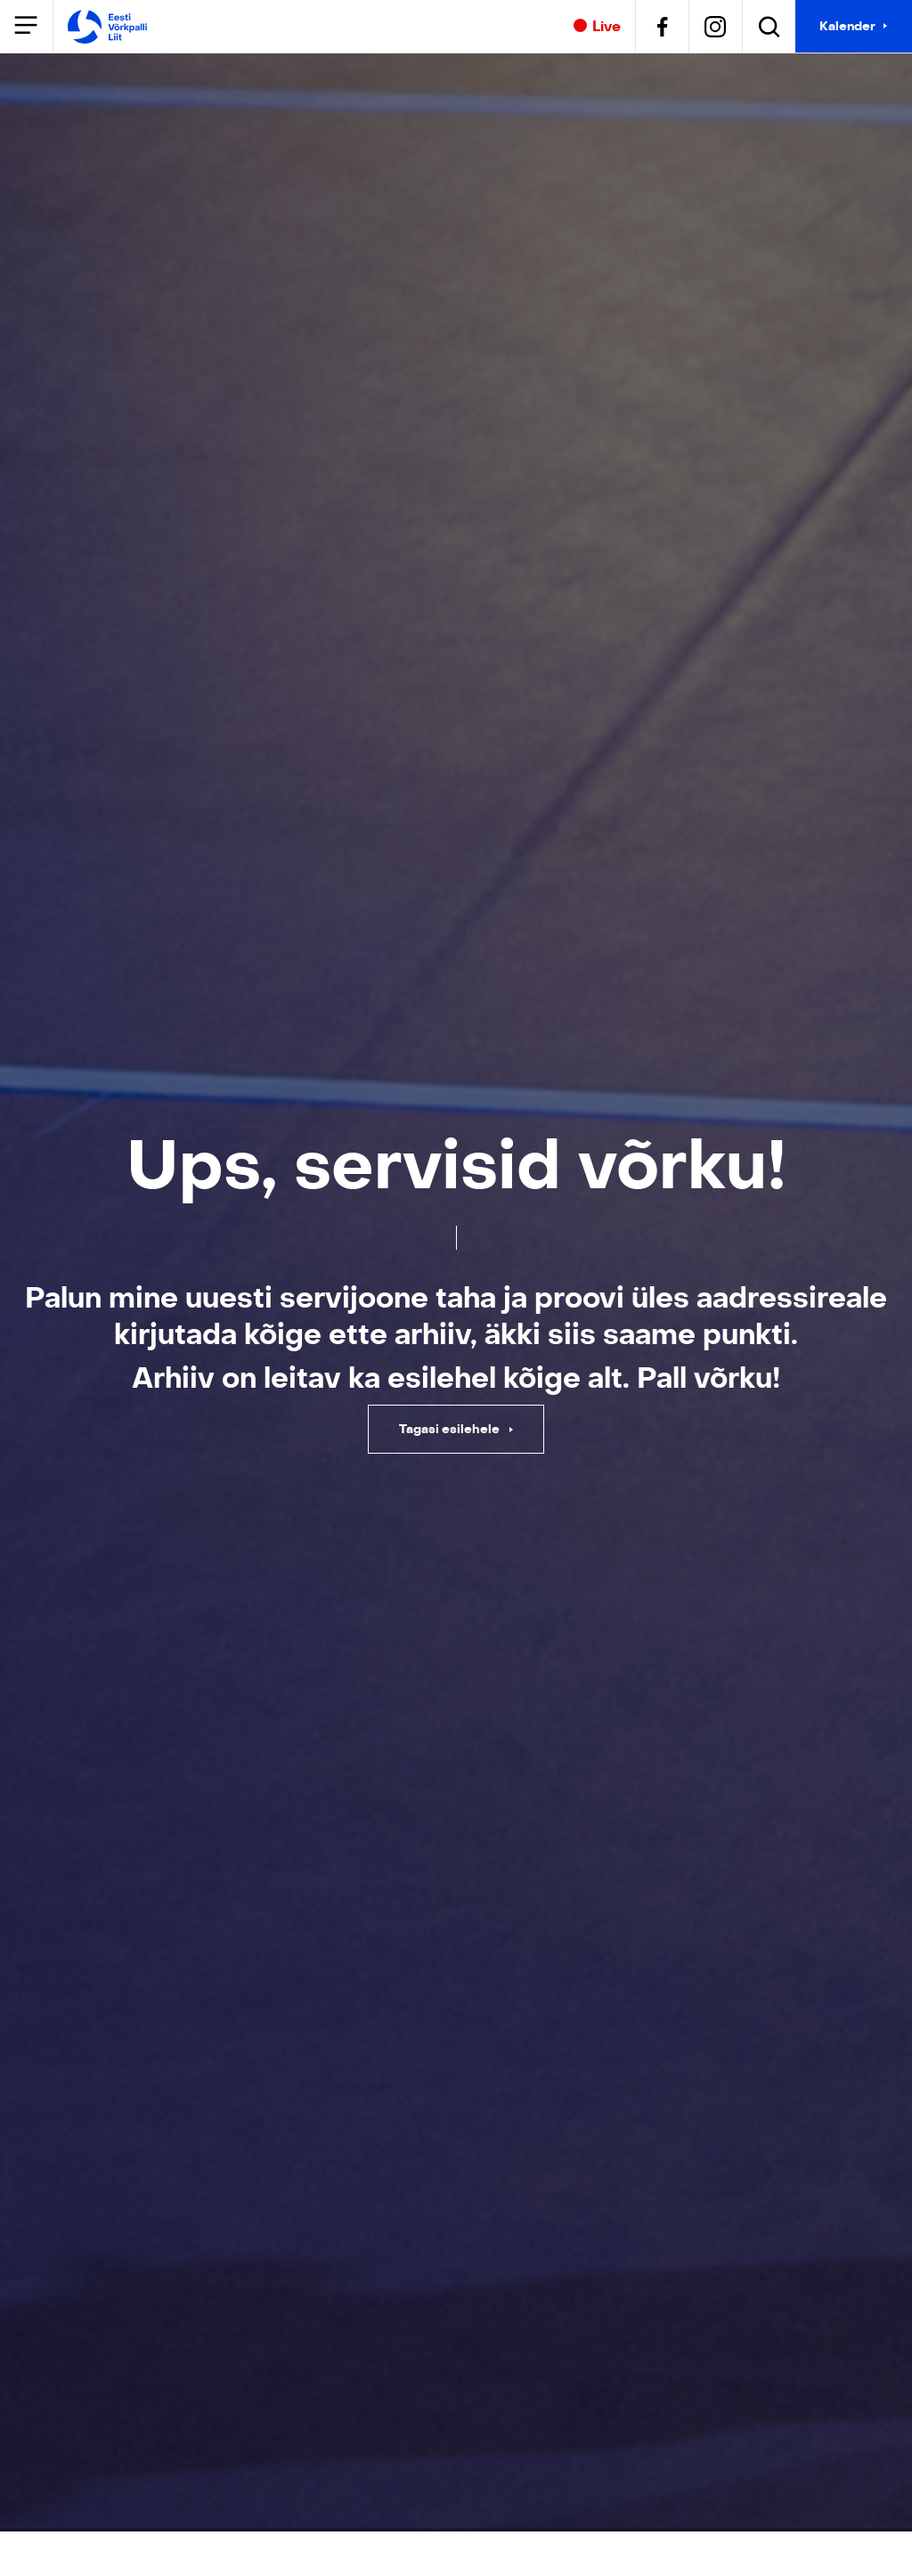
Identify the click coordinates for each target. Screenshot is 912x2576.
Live (597, 27)
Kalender (847, 26)
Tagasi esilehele (450, 1429)
